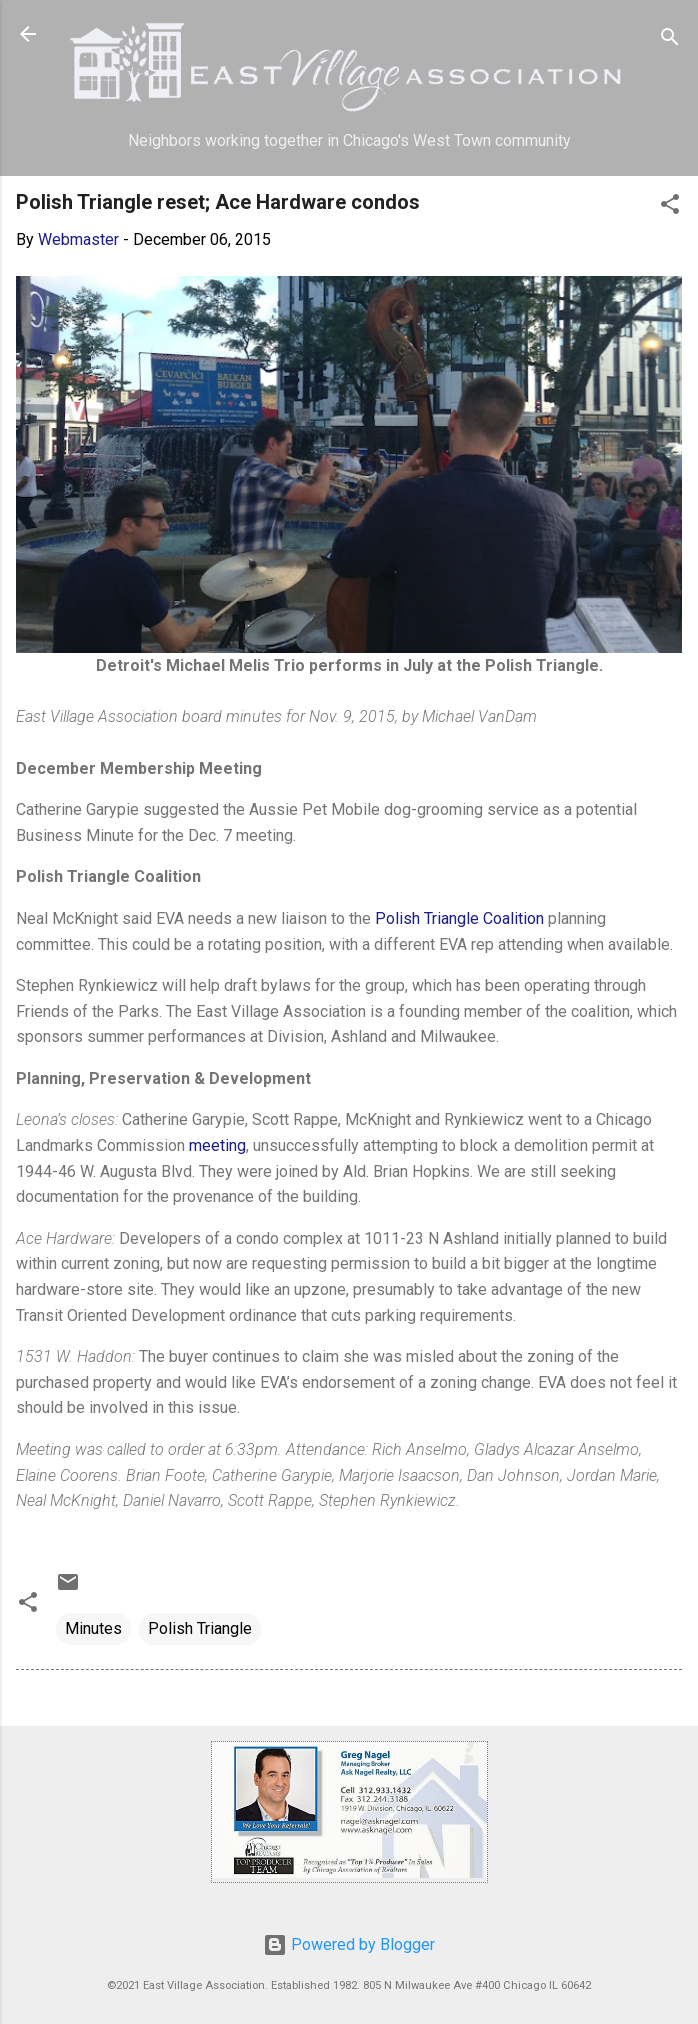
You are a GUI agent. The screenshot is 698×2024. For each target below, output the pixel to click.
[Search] (670, 40)
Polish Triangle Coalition (459, 918)
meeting (217, 1145)
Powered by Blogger (349, 1944)
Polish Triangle (200, 1628)
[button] (670, 207)
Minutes (93, 1628)
